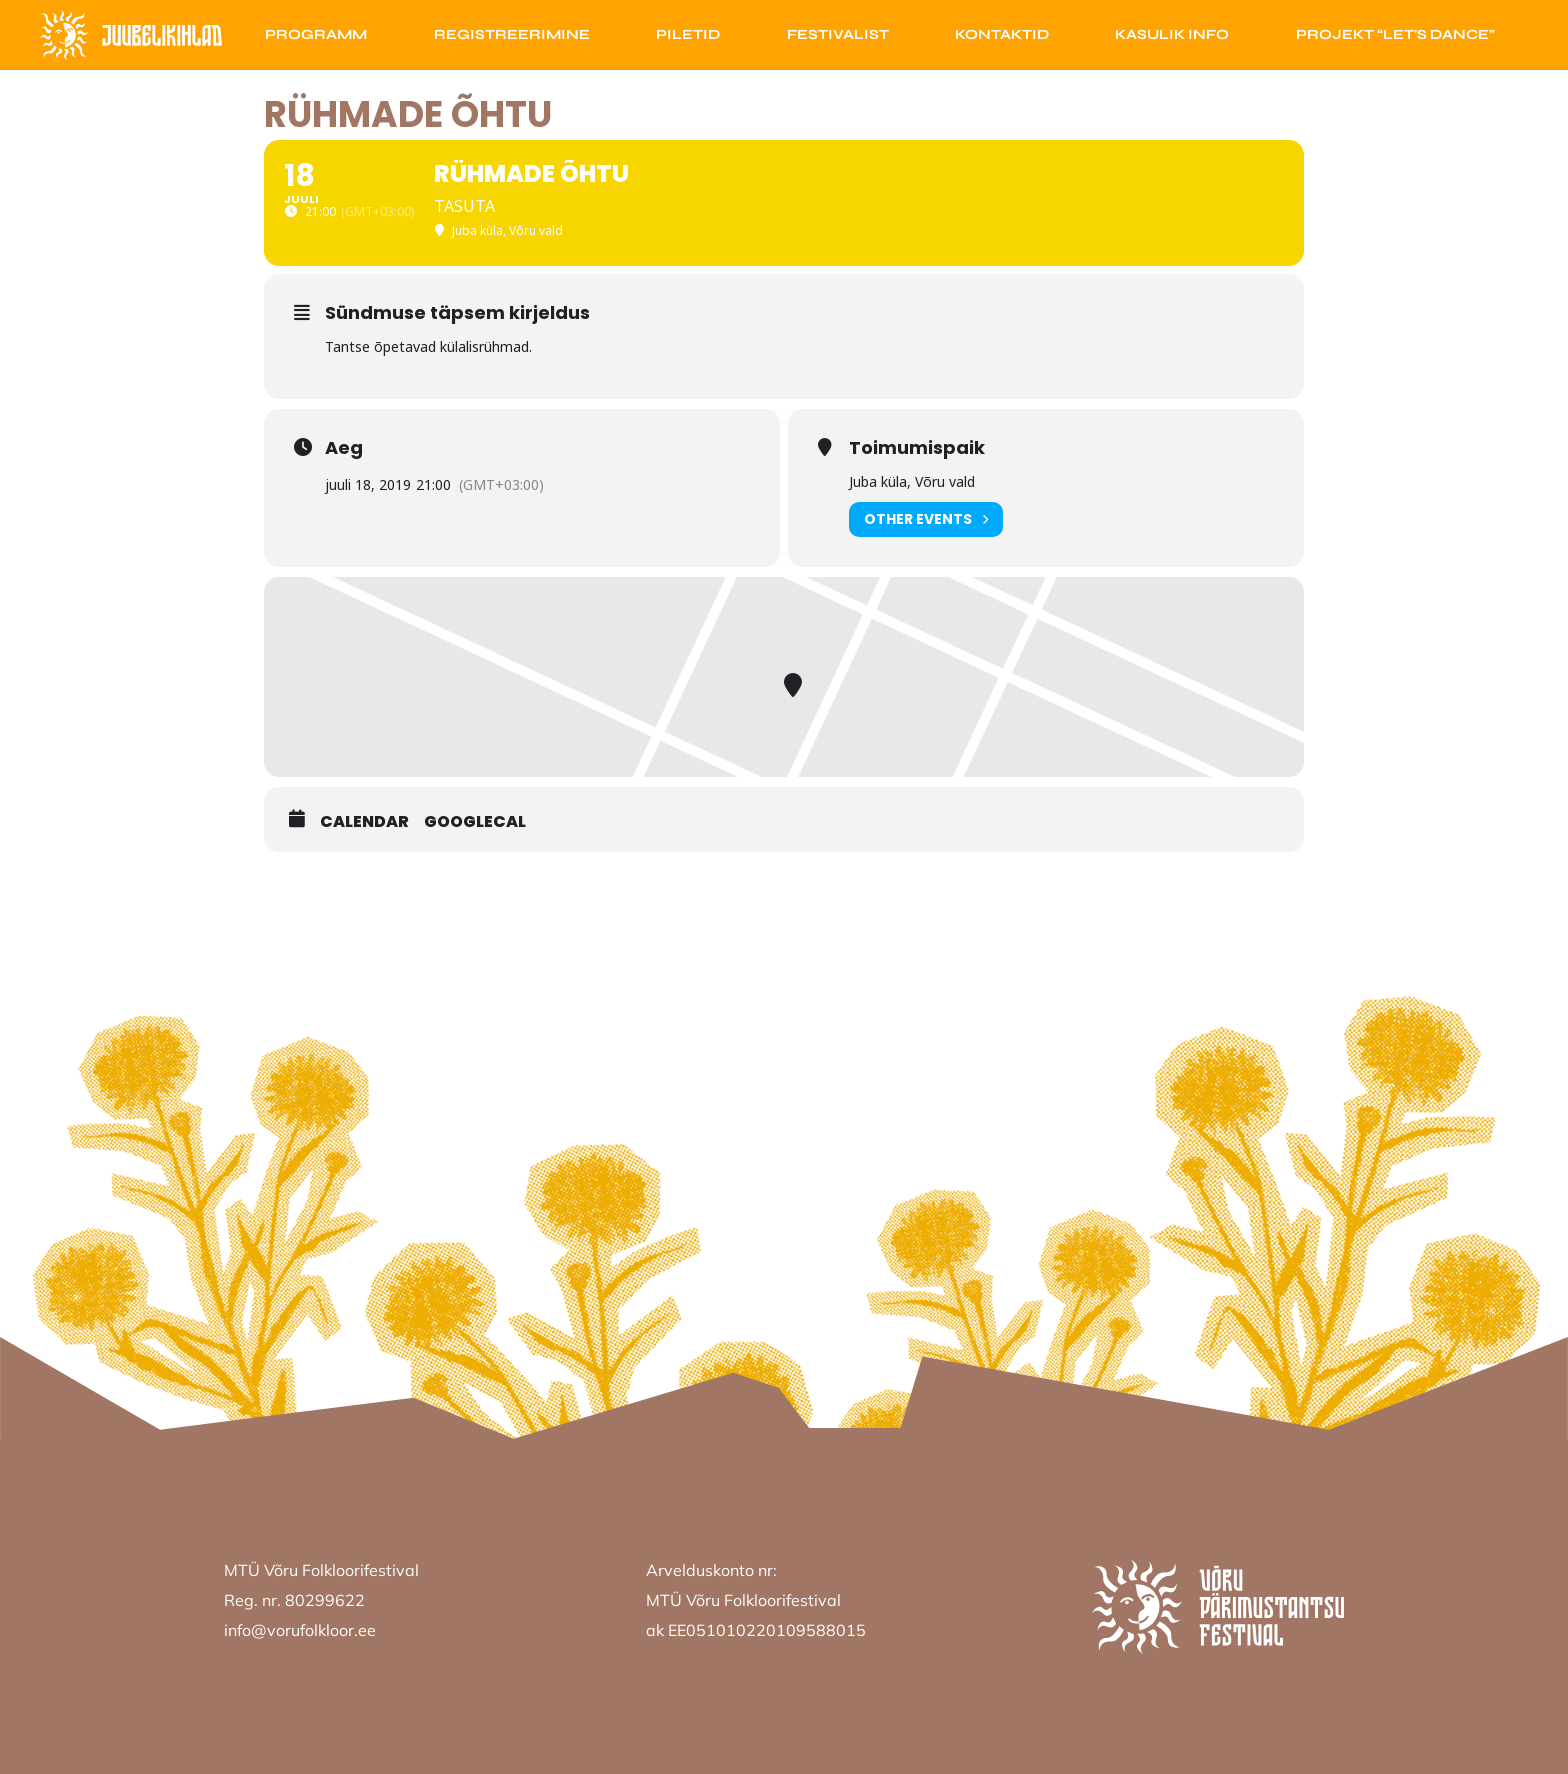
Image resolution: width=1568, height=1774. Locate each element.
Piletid (688, 34)
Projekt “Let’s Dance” (1395, 34)
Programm (316, 34)
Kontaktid (1002, 34)
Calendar (364, 822)
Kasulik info (1172, 34)
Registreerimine (512, 34)
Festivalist (838, 34)
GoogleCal (475, 822)
